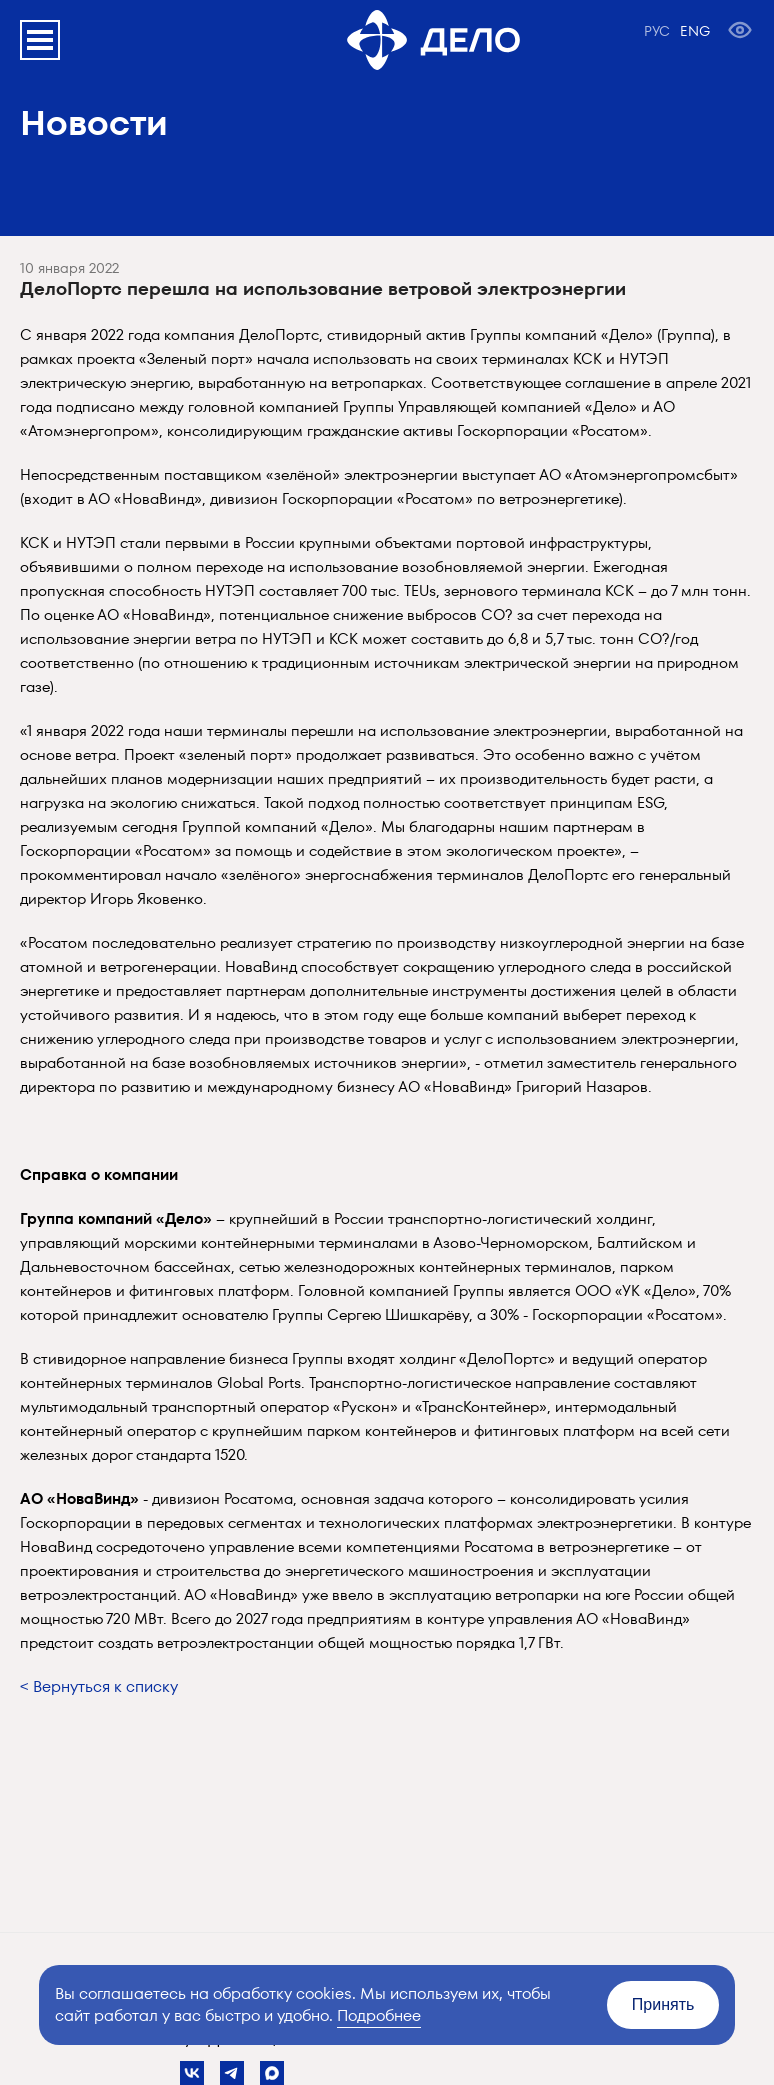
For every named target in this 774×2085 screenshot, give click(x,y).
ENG (695, 31)
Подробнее (379, 2015)
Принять (663, 2004)
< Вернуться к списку (99, 1686)
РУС (657, 31)
